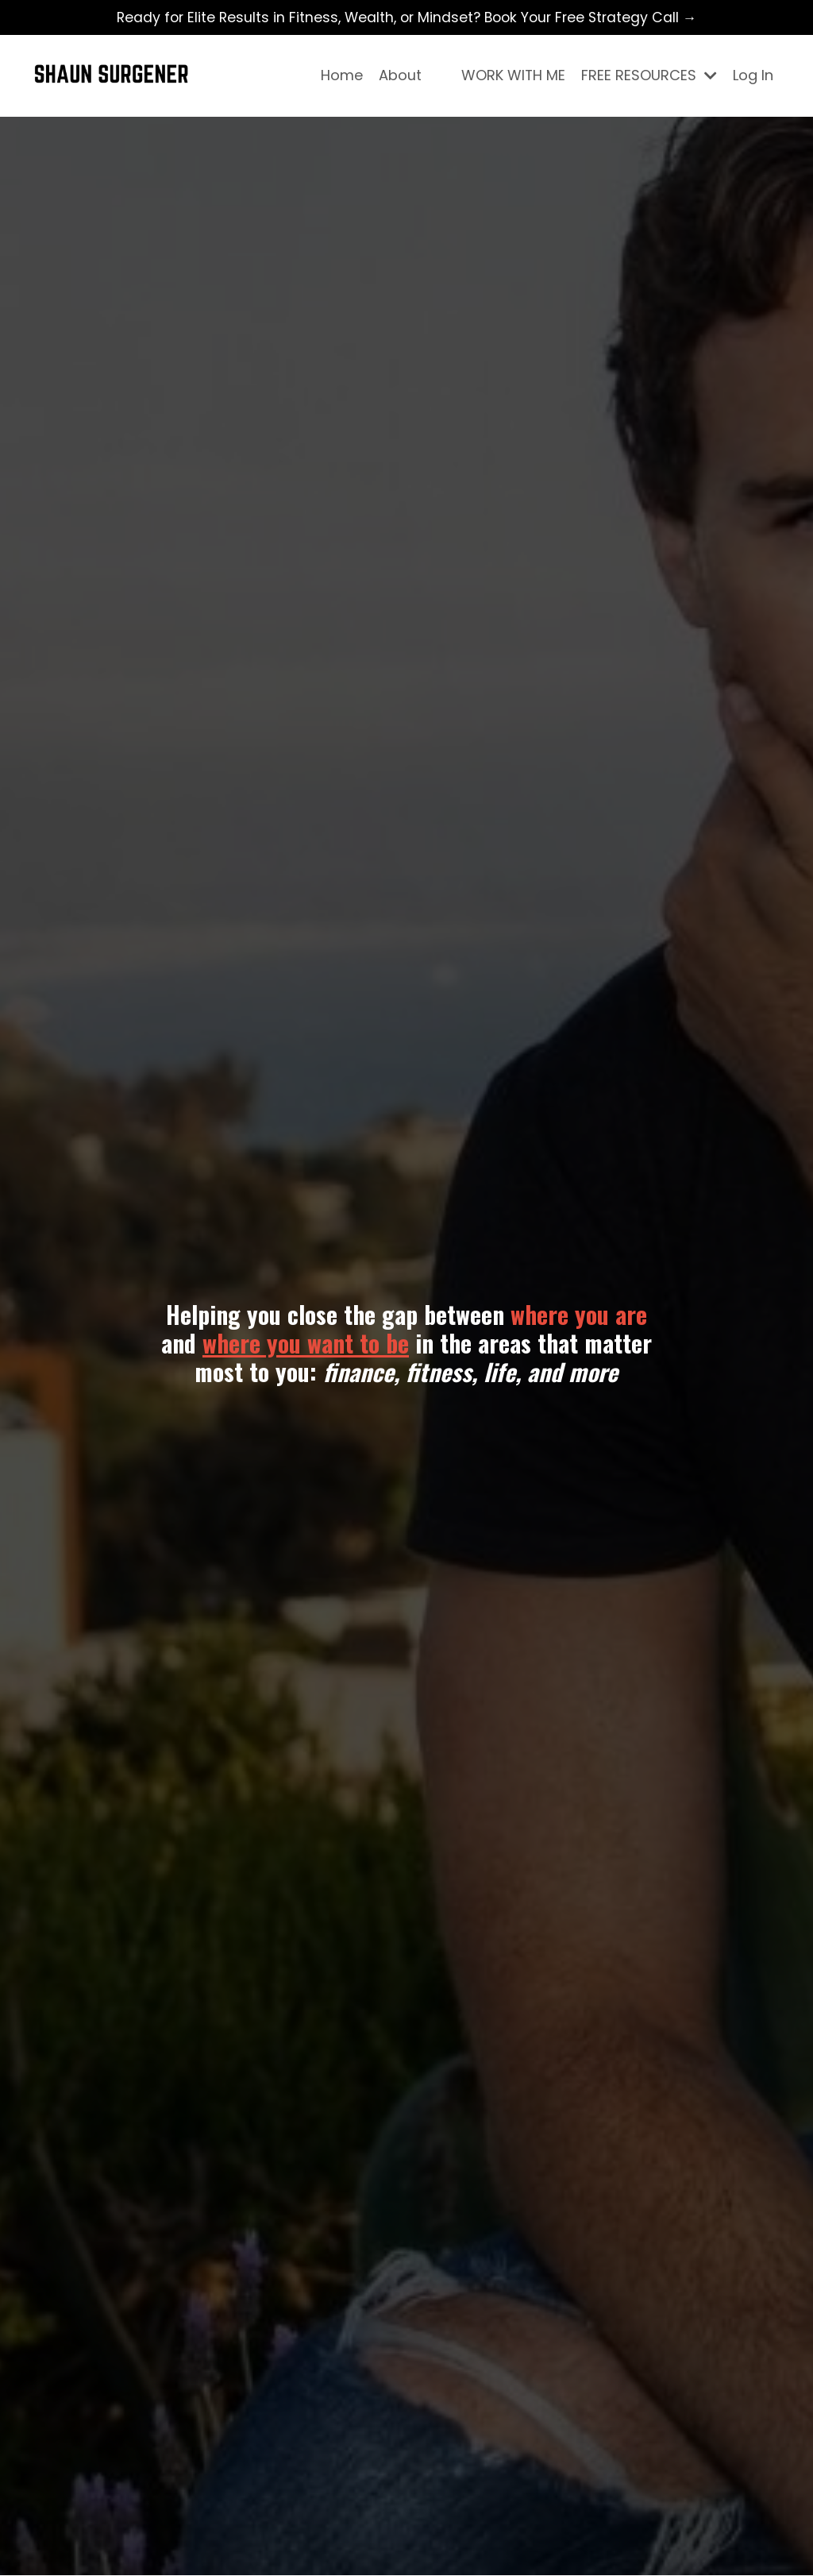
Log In (753, 76)
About (399, 76)
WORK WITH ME (512, 76)
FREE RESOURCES (649, 76)
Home (341, 76)
